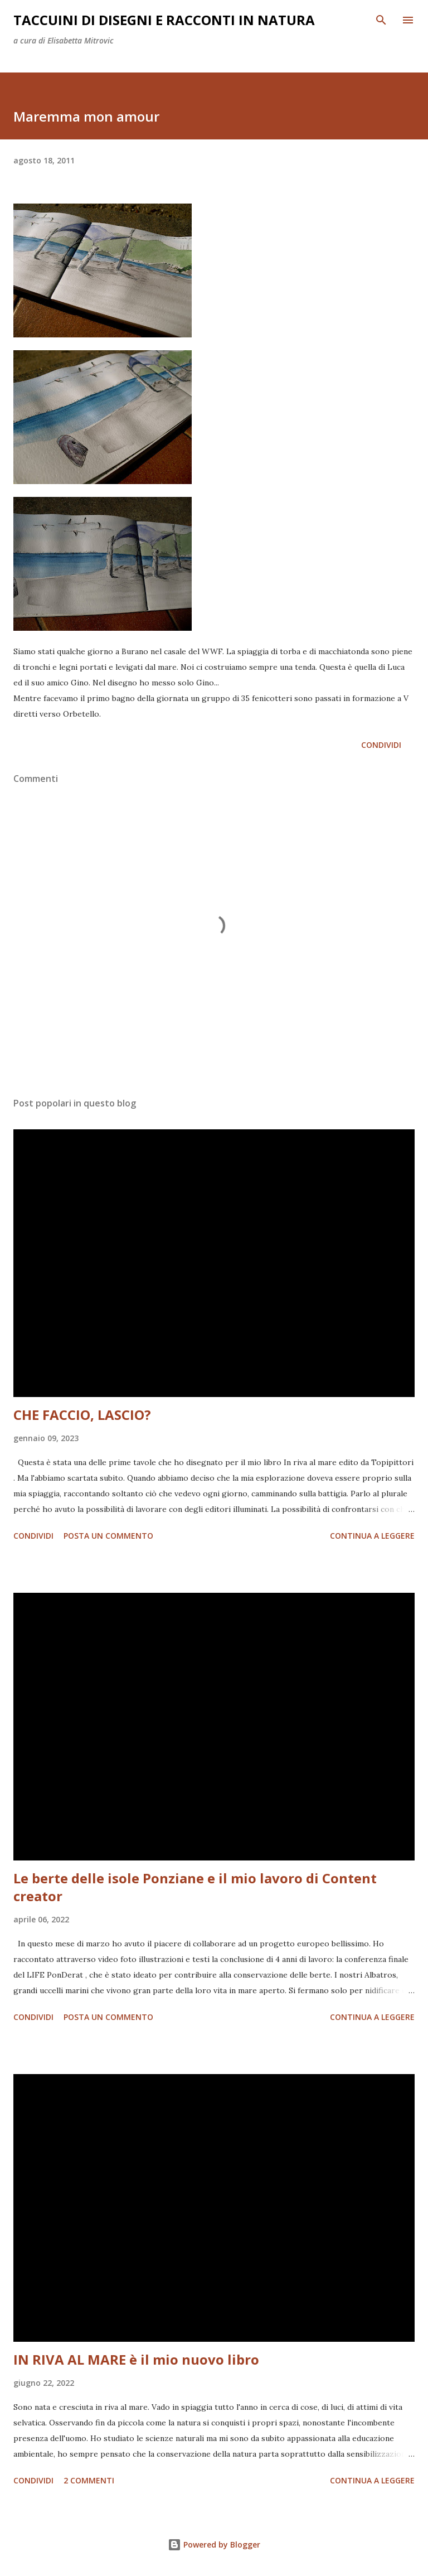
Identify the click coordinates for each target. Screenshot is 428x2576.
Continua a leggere (372, 1535)
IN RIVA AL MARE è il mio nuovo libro (136, 2359)
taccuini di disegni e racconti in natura (164, 20)
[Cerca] (381, 20)
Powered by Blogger (214, 2544)
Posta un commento (108, 1535)
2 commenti (89, 2480)
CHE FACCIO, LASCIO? (82, 1414)
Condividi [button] (381, 745)
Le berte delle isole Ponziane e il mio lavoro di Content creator (195, 1887)
